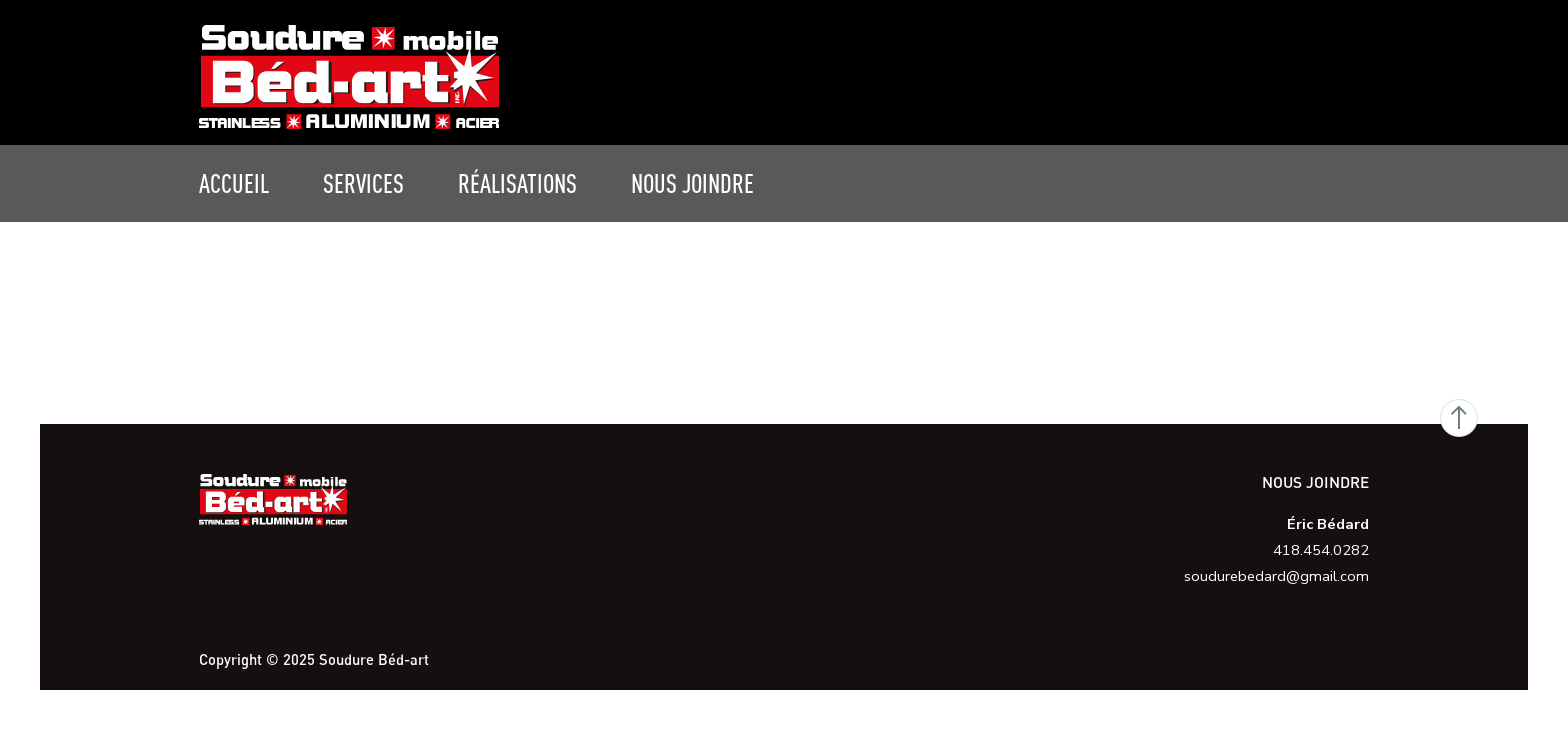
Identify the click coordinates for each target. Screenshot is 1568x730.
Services (363, 183)
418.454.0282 (1321, 550)
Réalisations (517, 183)
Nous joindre (692, 183)
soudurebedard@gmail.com (1276, 576)
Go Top (1459, 418)
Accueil (234, 183)
